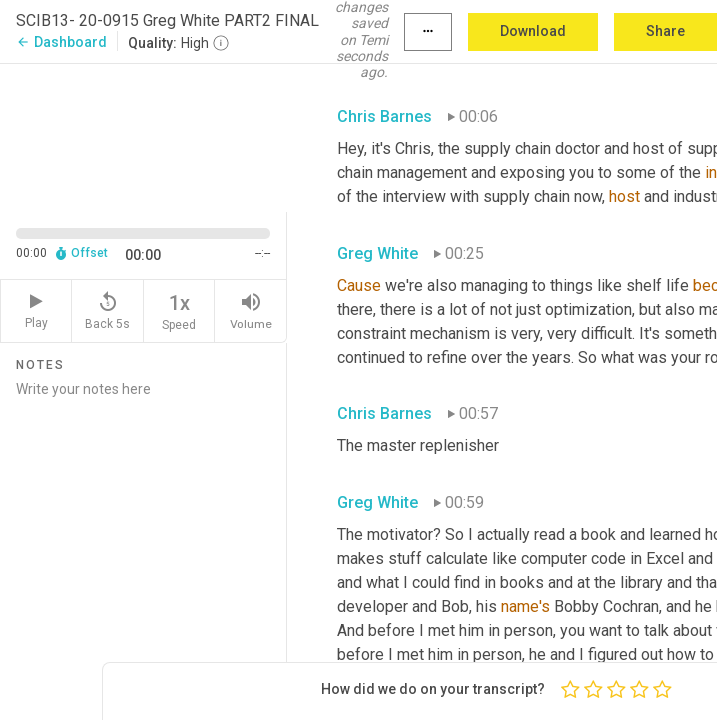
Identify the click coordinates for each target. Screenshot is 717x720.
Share (665, 31)
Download (533, 31)
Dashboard (61, 42)
